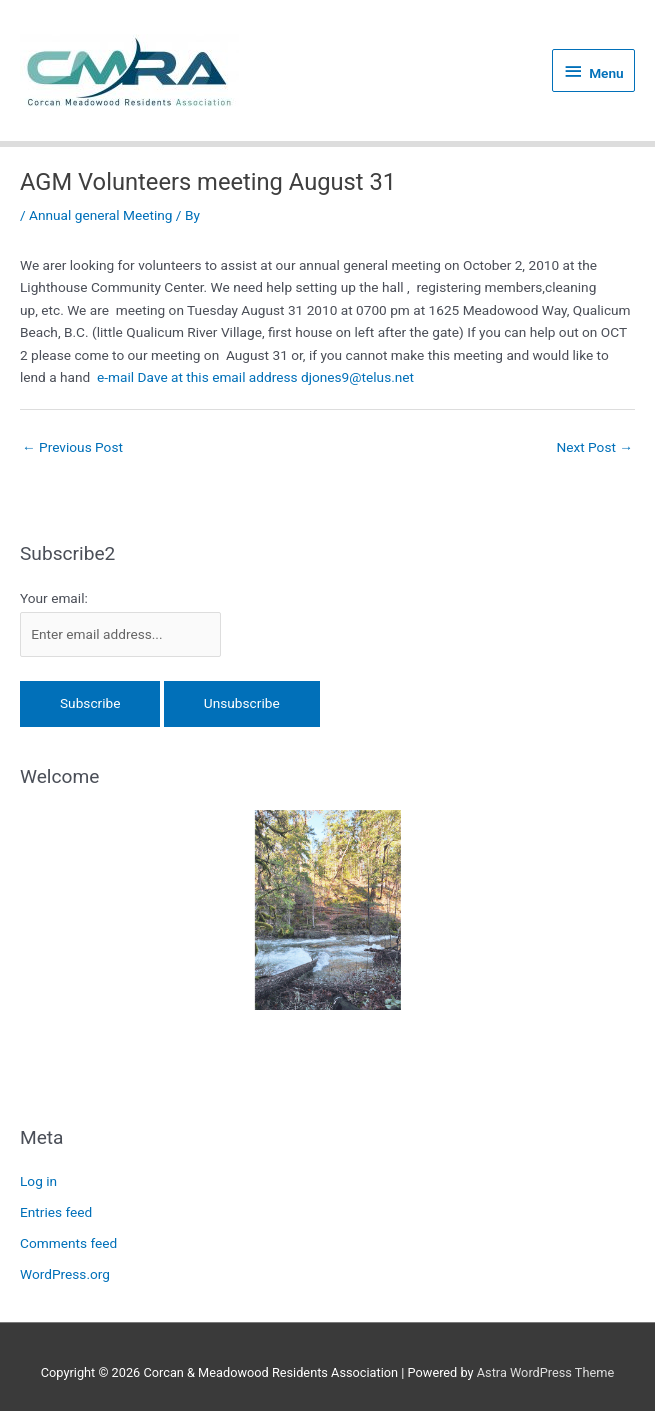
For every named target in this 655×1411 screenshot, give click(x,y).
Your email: (54, 598)
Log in (38, 1181)
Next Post (594, 447)
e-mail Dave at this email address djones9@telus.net (255, 377)
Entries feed (56, 1212)
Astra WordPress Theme (545, 1372)
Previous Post (72, 447)
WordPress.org (65, 1274)
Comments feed (68, 1243)
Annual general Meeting (100, 215)
